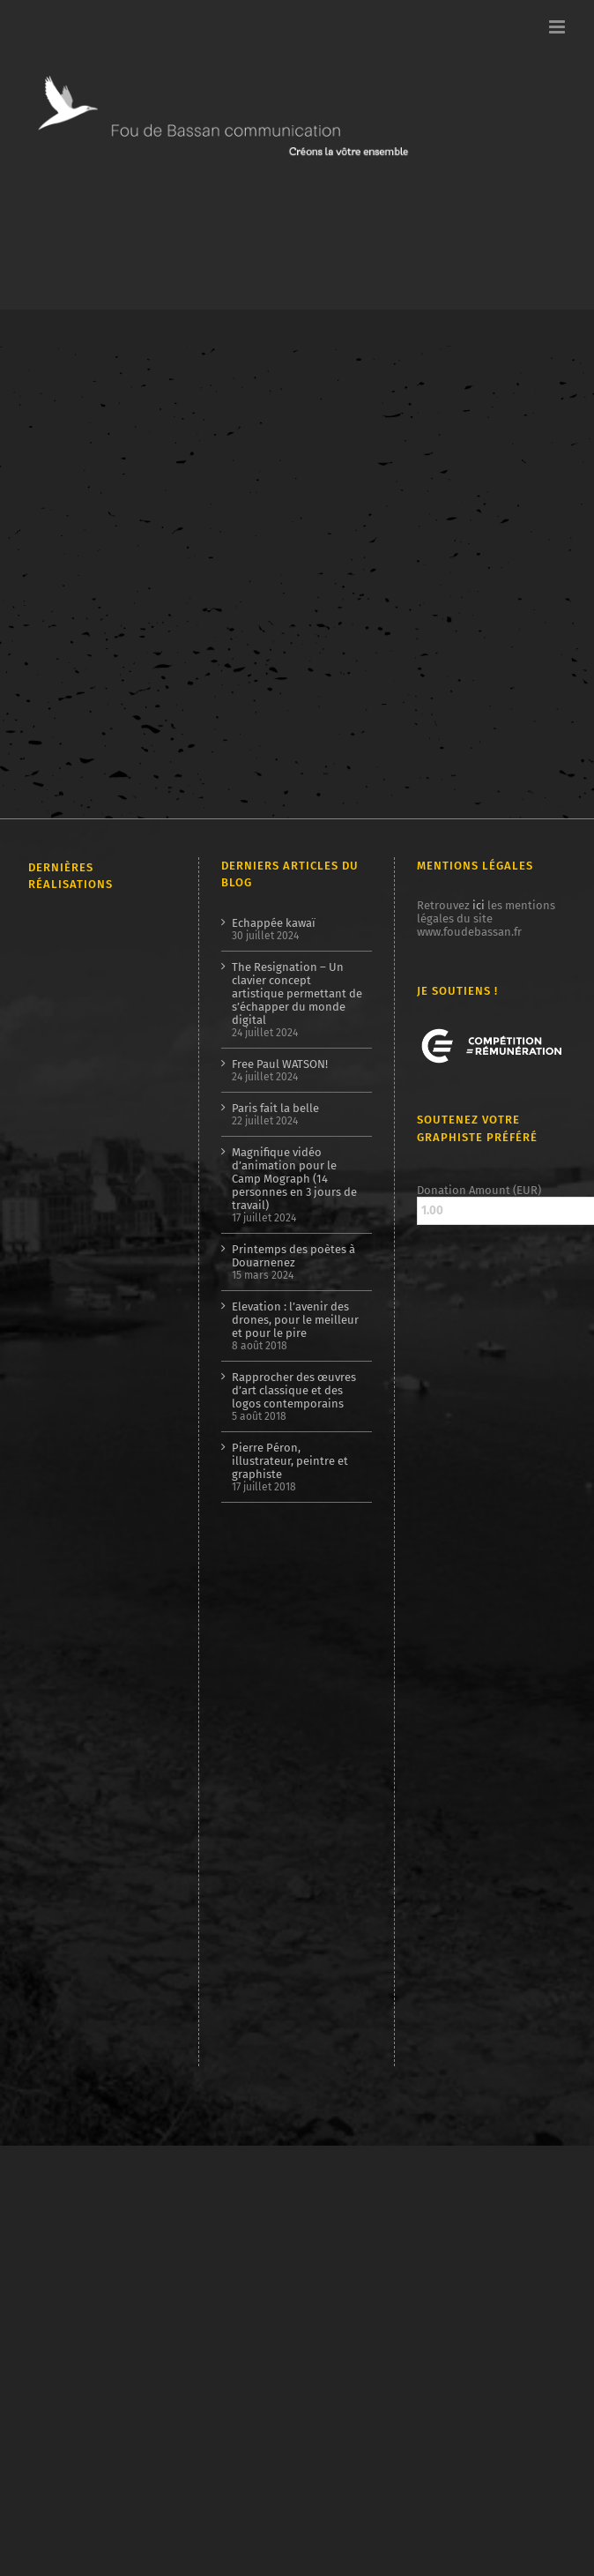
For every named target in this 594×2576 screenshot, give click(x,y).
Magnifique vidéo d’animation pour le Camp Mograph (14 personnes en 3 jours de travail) (294, 1179)
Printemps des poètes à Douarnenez (293, 1256)
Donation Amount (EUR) (479, 1190)
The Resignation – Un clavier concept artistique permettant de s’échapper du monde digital (297, 993)
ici (478, 905)
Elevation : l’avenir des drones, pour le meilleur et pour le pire (295, 1320)
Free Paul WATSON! (280, 1064)
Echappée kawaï (274, 923)
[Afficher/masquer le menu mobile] (558, 27)
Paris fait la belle (275, 1108)
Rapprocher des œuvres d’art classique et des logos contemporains (294, 1390)
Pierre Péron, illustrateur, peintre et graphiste (290, 1461)
